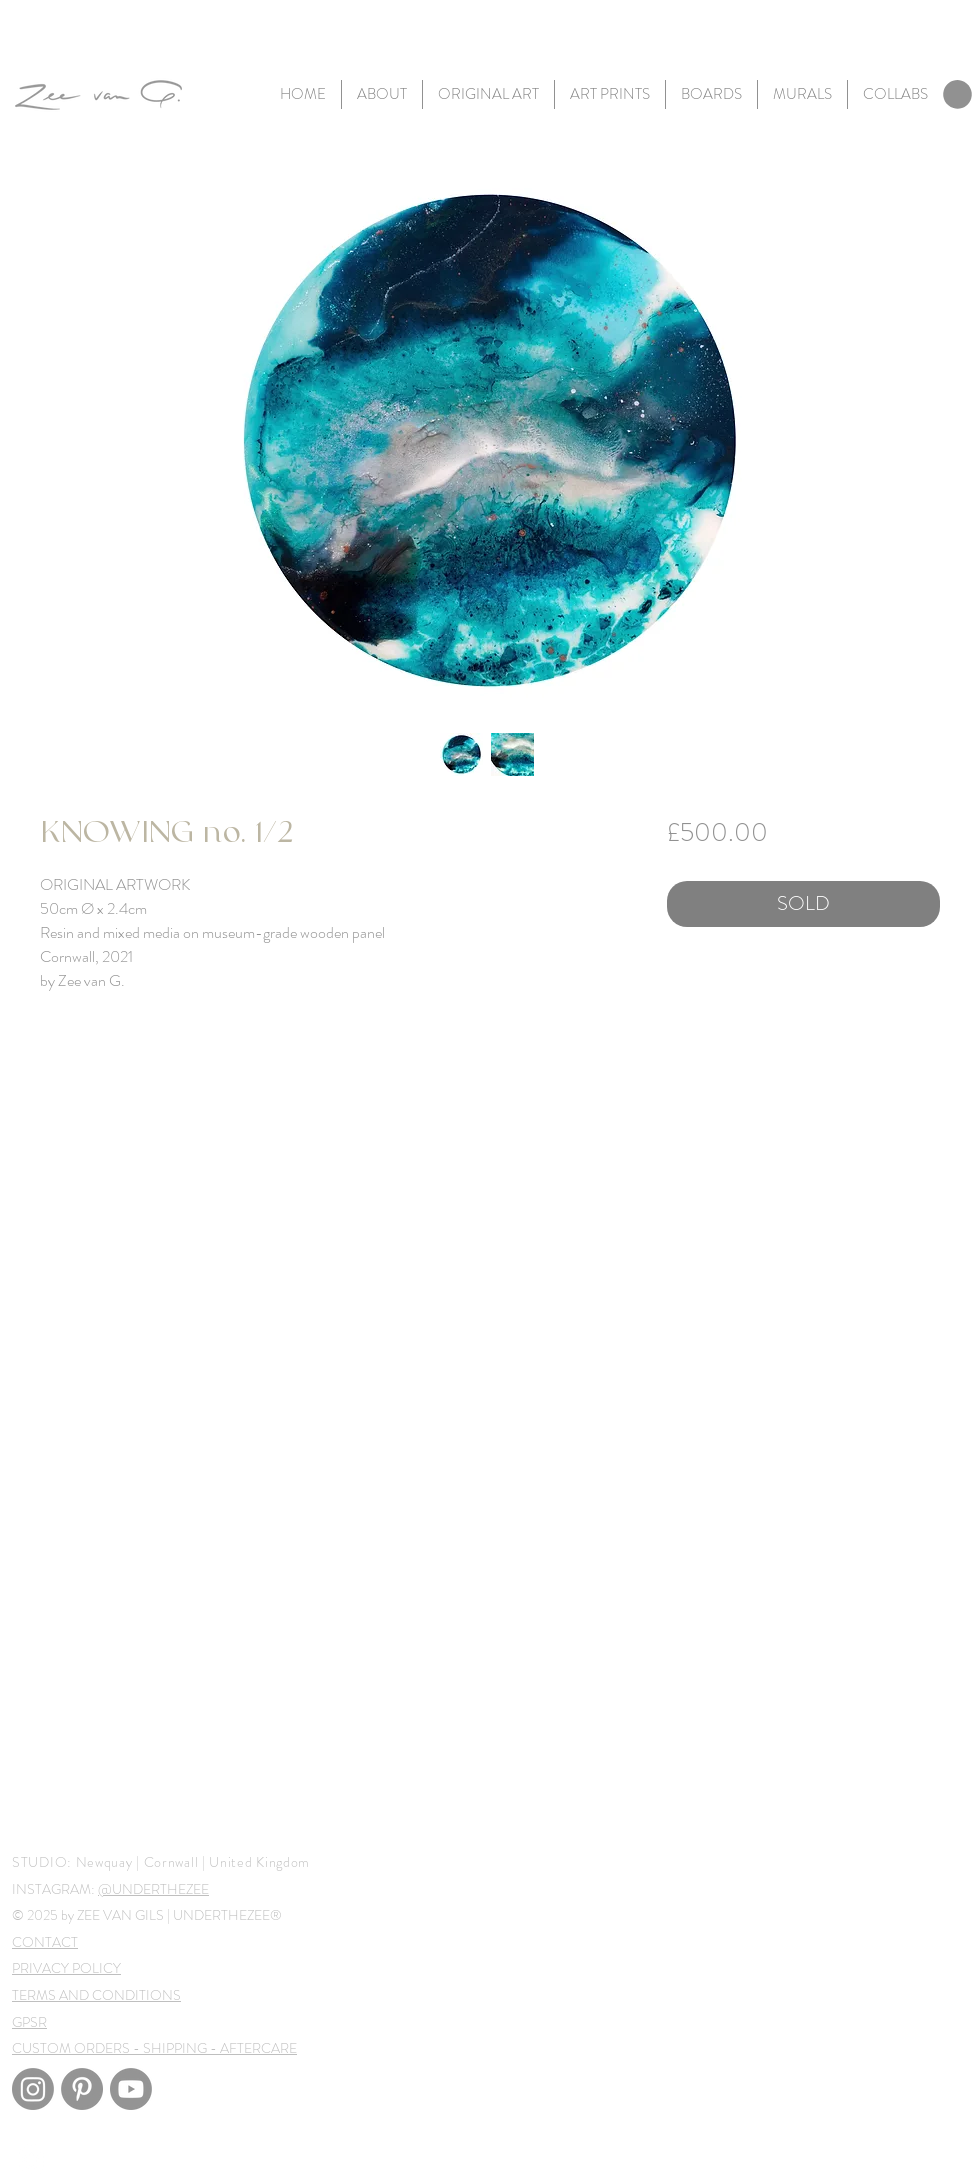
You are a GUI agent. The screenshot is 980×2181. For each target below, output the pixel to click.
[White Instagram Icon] (31, 2159)
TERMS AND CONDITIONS (96, 1995)
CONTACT (45, 1942)
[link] (957, 94)
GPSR (29, 2022)
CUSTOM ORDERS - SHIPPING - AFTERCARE (154, 2048)
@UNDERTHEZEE (153, 1889)
